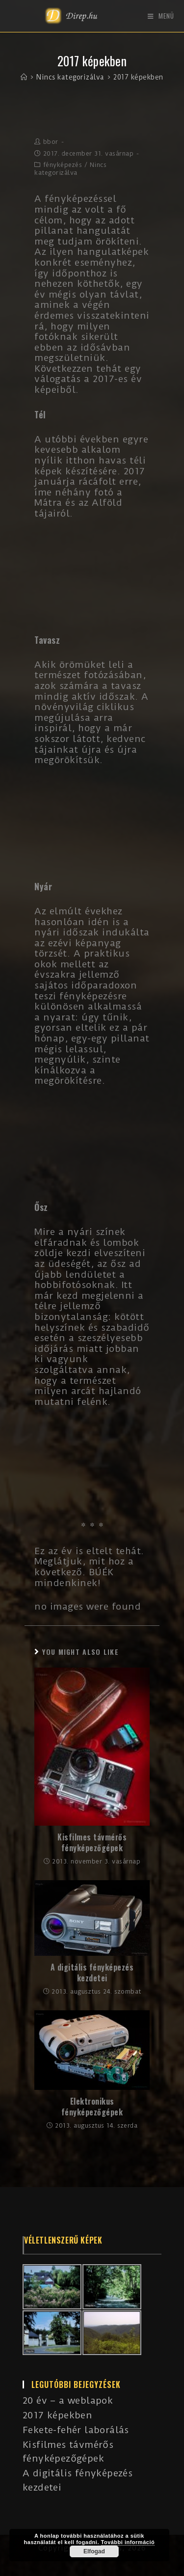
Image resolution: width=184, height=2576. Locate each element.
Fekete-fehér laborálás (76, 2430)
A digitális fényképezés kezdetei (92, 1973)
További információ (128, 2542)
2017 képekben (57, 2415)
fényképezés (62, 164)
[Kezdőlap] (24, 77)
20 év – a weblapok (68, 2400)
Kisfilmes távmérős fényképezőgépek (92, 1843)
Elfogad (94, 2551)
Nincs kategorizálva (70, 168)
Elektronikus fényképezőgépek (92, 2107)
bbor (50, 141)
